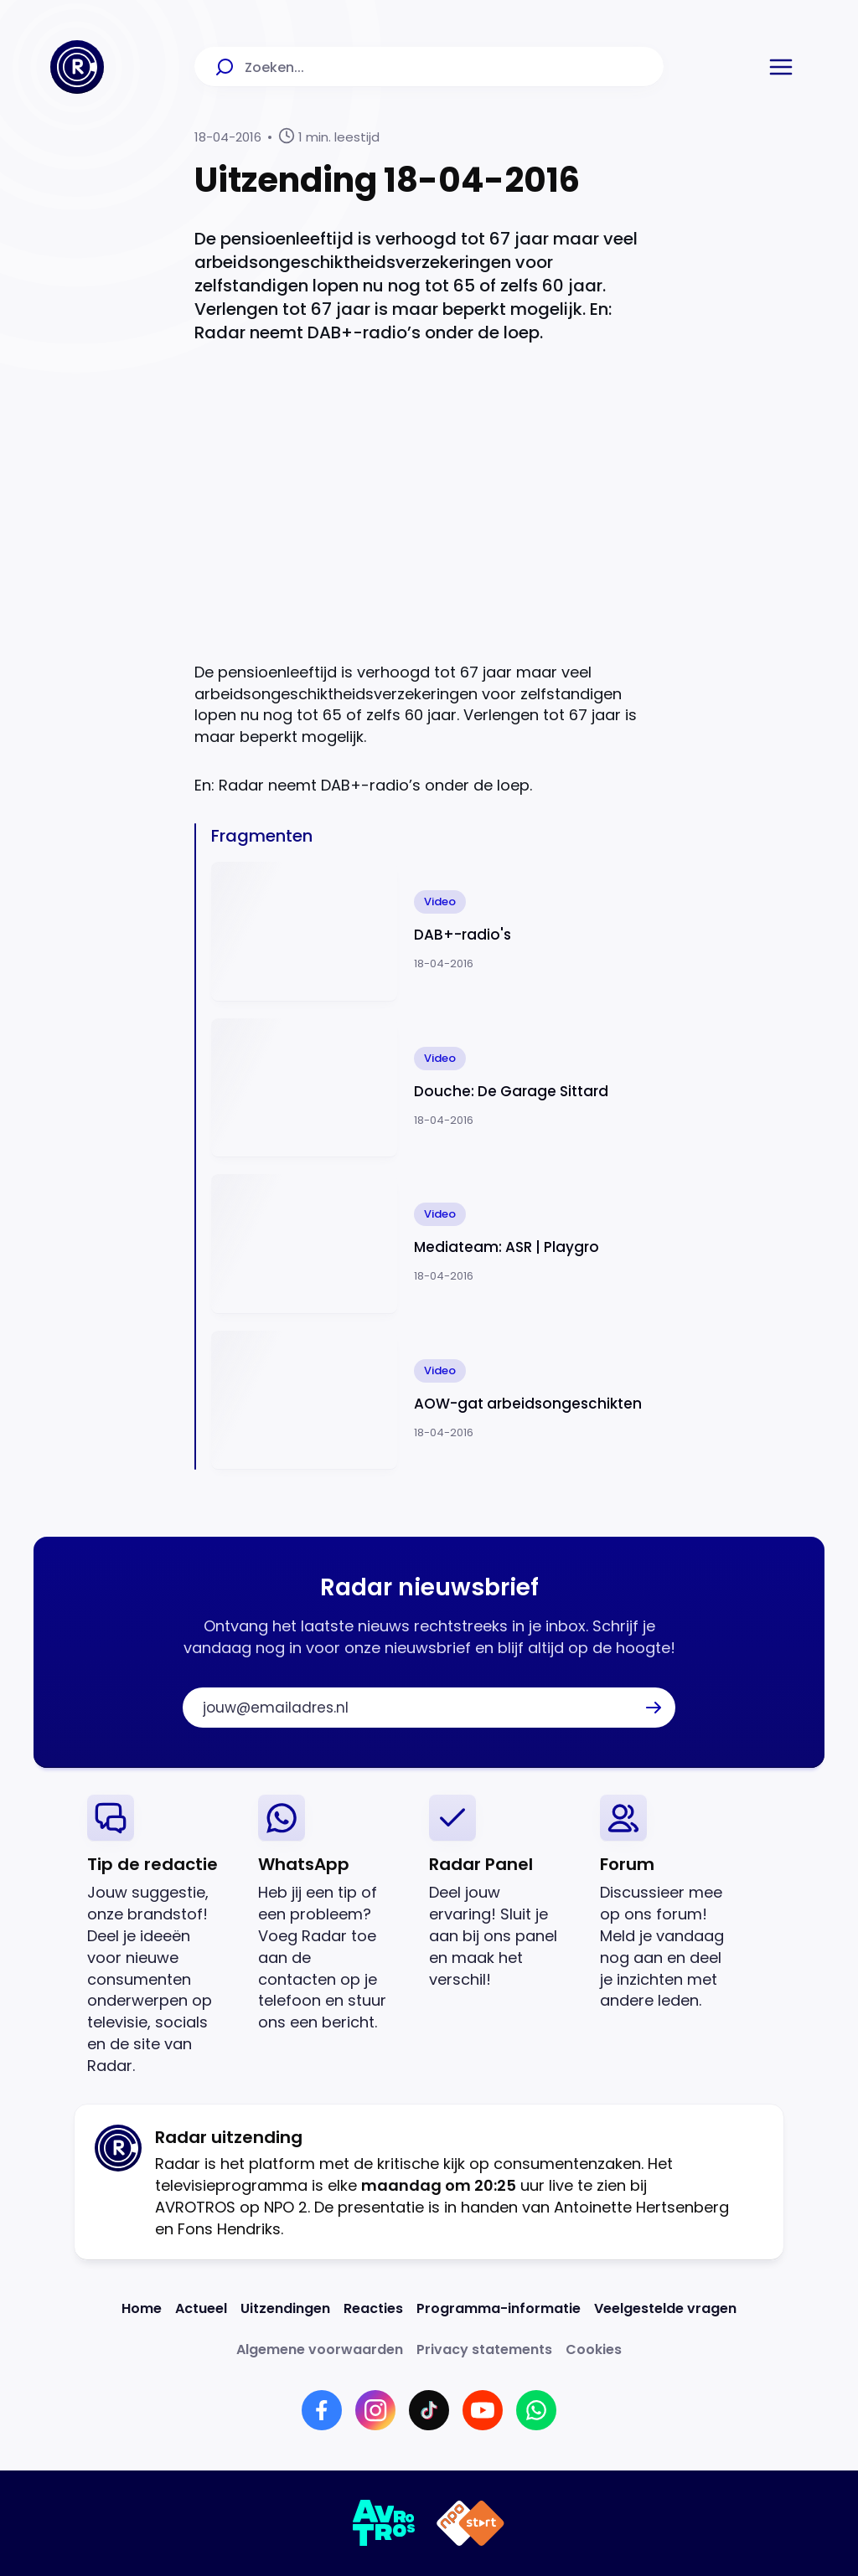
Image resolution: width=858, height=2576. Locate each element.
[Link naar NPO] (470, 2523)
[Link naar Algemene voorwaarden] (319, 2349)
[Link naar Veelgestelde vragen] (665, 2308)
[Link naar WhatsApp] (536, 2410)
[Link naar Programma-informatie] (498, 2308)
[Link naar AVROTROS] (384, 2523)
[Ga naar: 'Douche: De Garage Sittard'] (437, 1088)
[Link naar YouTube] (483, 2410)
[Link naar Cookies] (594, 2349)
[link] (159, 1936)
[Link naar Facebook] (322, 2410)
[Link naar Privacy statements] (484, 2349)
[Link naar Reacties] (373, 2308)
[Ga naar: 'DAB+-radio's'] (437, 932)
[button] (781, 67)
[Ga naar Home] (77, 67)
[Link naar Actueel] (201, 2308)
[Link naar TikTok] (429, 2410)
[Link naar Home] (141, 2308)
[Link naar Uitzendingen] (285, 2308)
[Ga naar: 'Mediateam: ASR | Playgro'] (437, 1244)
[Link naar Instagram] (375, 2410)
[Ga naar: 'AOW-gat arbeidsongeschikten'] (437, 1401)
